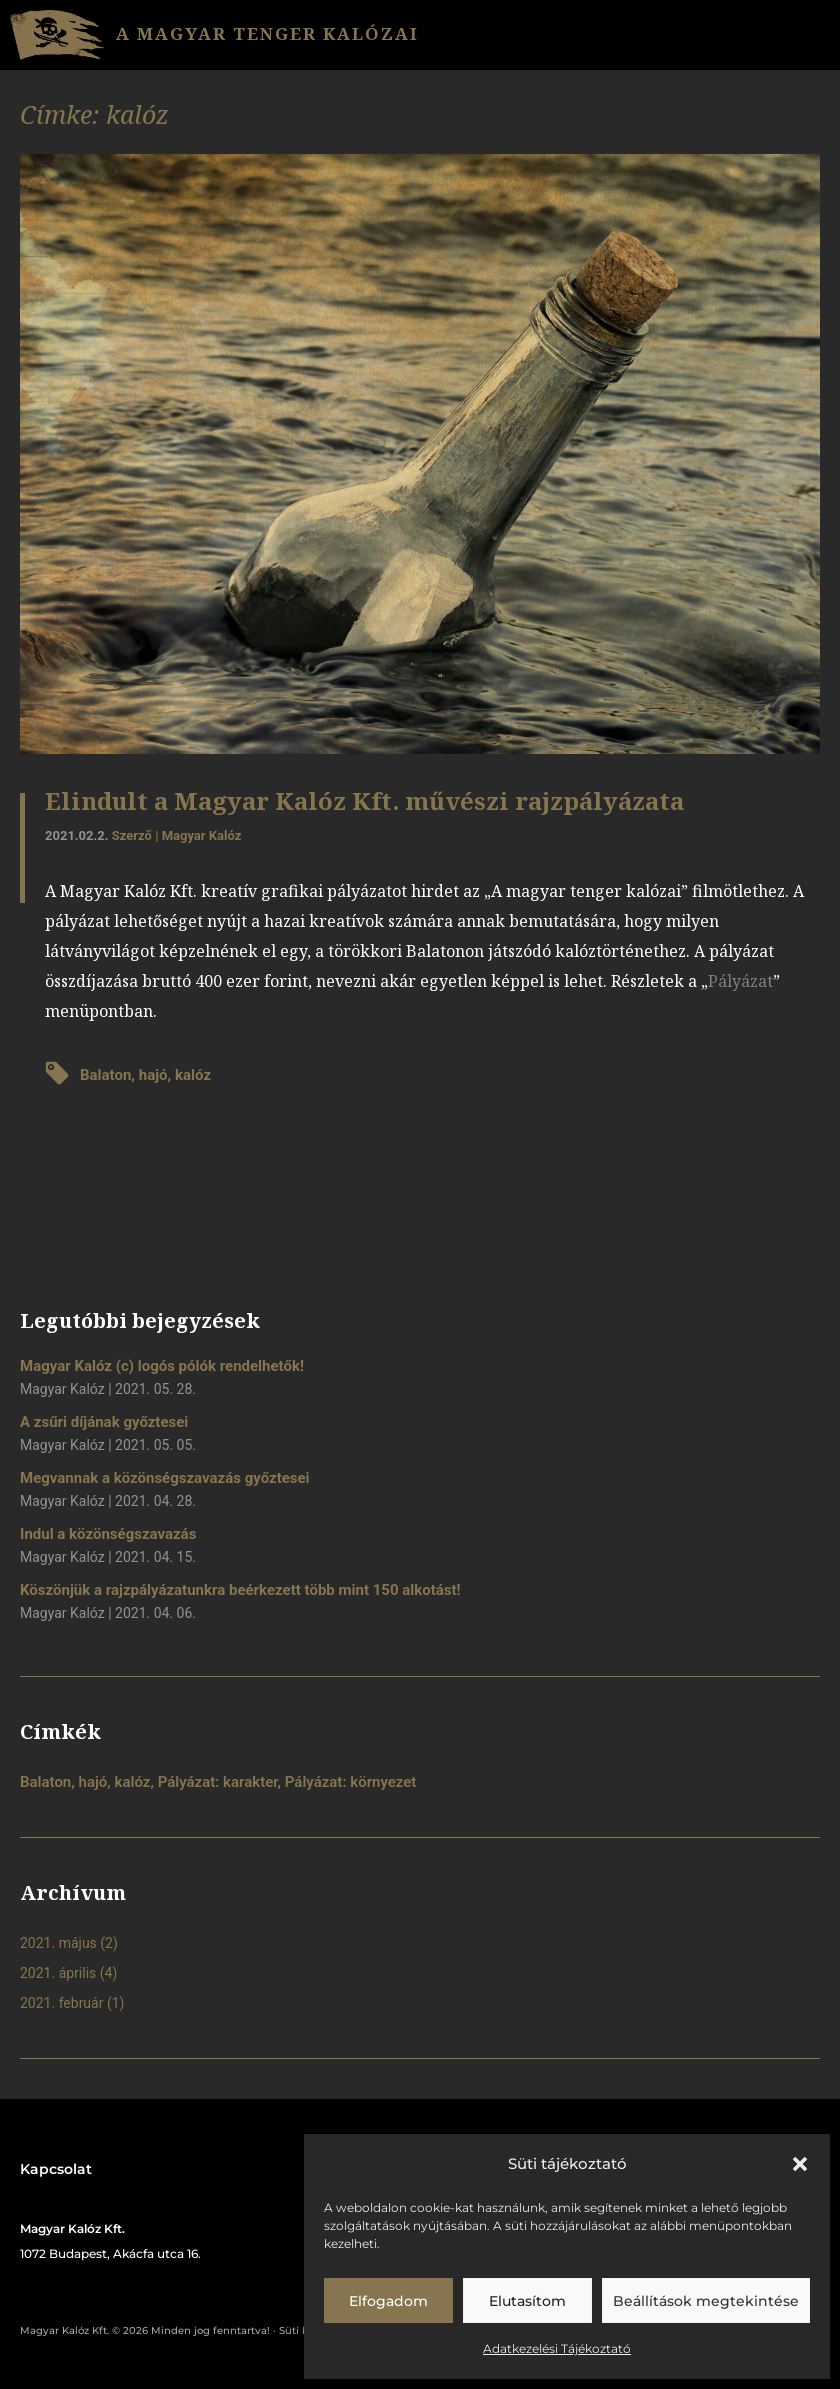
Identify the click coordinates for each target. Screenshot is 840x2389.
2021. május (58, 1943)
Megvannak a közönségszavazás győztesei (165, 1478)
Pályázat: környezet (351, 1782)
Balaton (105, 1075)
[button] (800, 2164)
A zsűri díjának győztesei (104, 1422)
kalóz (193, 1075)
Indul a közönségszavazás (108, 1534)
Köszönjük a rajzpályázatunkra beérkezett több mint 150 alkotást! (240, 1590)
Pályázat (740, 981)
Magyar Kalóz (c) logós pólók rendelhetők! (162, 1366)
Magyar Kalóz (202, 835)
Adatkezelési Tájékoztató (557, 2348)
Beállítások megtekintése (706, 2301)
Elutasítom (527, 2301)
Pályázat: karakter (218, 1782)
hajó (153, 1075)
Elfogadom (388, 2301)
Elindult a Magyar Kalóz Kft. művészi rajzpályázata (364, 800)
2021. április (58, 1973)
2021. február (61, 2003)
